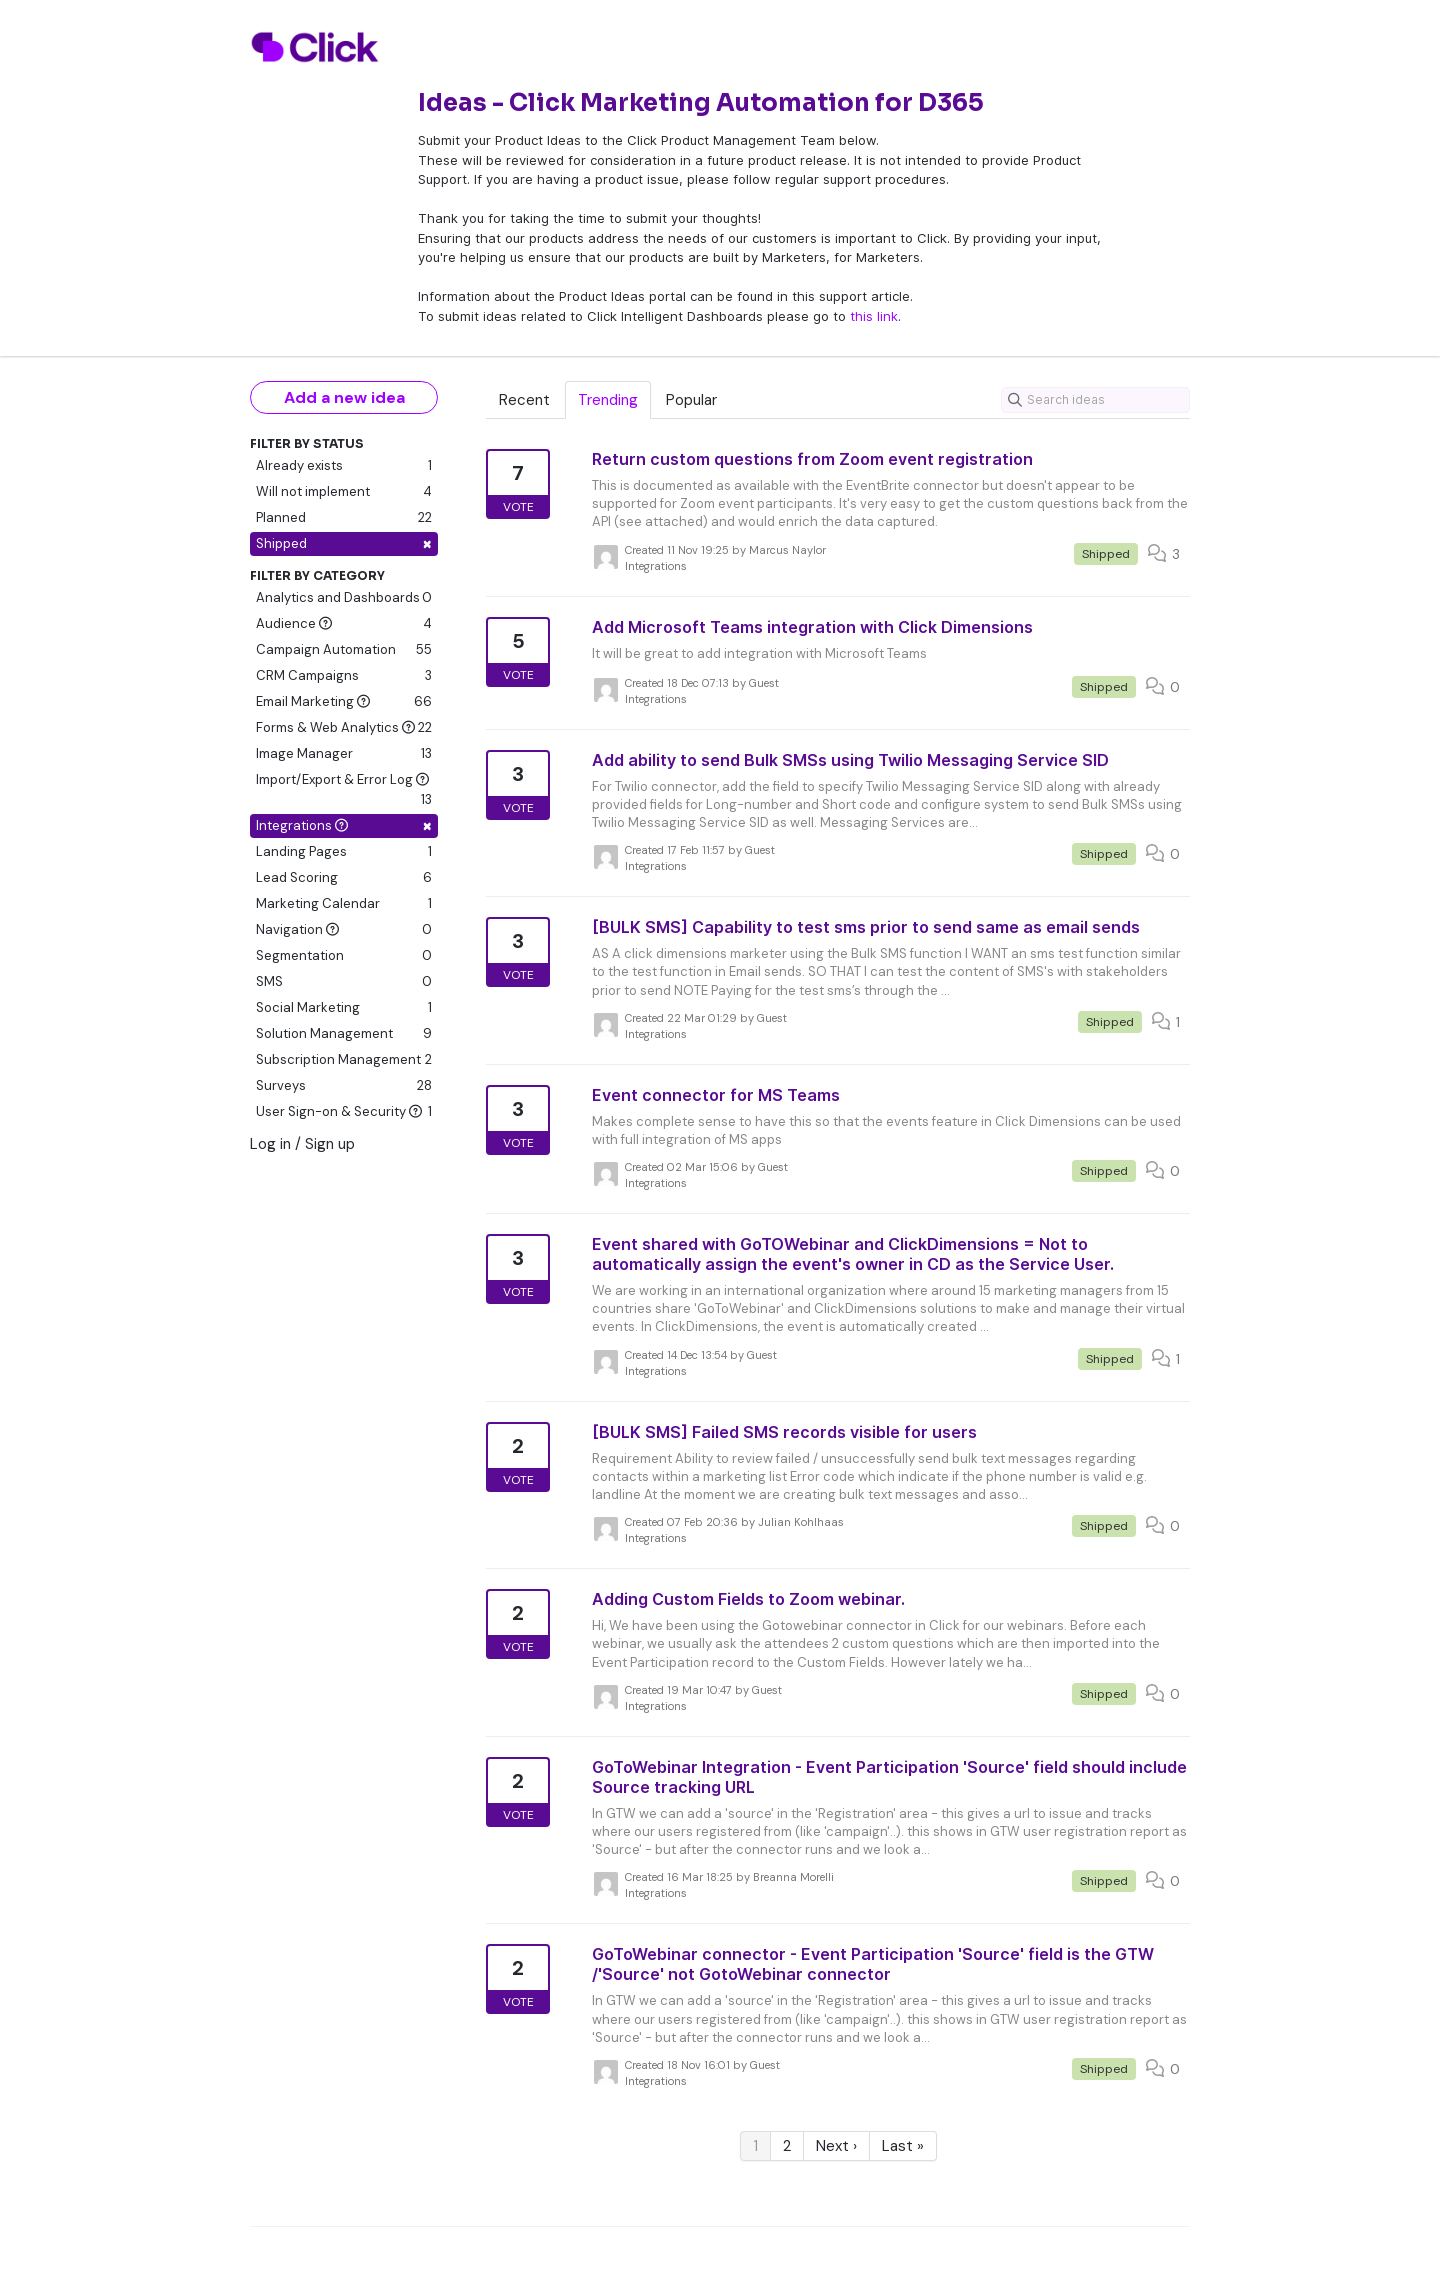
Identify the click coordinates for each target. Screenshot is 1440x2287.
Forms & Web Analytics (344, 728)
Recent (524, 400)
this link (874, 316)
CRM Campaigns (344, 676)
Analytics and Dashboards (344, 598)
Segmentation (344, 956)
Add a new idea (344, 397)
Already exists (344, 466)
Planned (344, 518)
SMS (344, 982)
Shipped (344, 543)
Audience (344, 624)
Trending (608, 400)
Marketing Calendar (344, 904)
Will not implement (344, 492)
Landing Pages (344, 852)
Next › (836, 2146)
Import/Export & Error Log (344, 790)
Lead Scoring (344, 878)
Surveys (344, 1086)
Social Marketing (344, 1008)
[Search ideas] (1095, 400)
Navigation (344, 930)
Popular (691, 400)
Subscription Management (344, 1060)
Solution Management (344, 1034)
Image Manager (344, 754)
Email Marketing (344, 702)
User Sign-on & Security (344, 1112)
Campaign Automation (344, 650)
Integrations (344, 825)
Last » (903, 2146)
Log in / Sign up (302, 1144)
